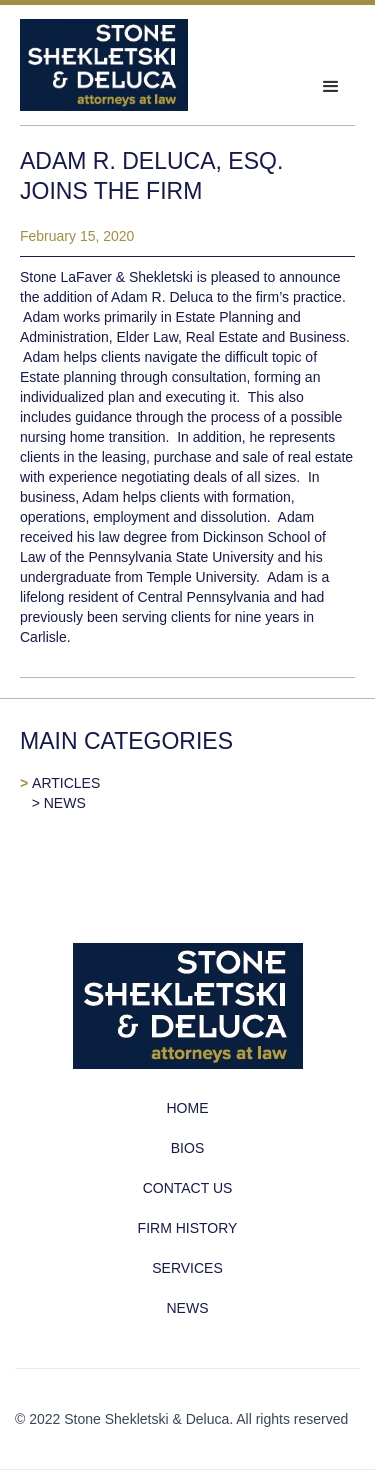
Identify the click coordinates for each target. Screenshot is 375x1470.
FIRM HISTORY (188, 1228)
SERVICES (187, 1268)
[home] (104, 65)
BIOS (187, 1148)
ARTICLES (66, 783)
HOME (188, 1108)
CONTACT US (188, 1188)
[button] (331, 87)
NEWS (65, 803)
